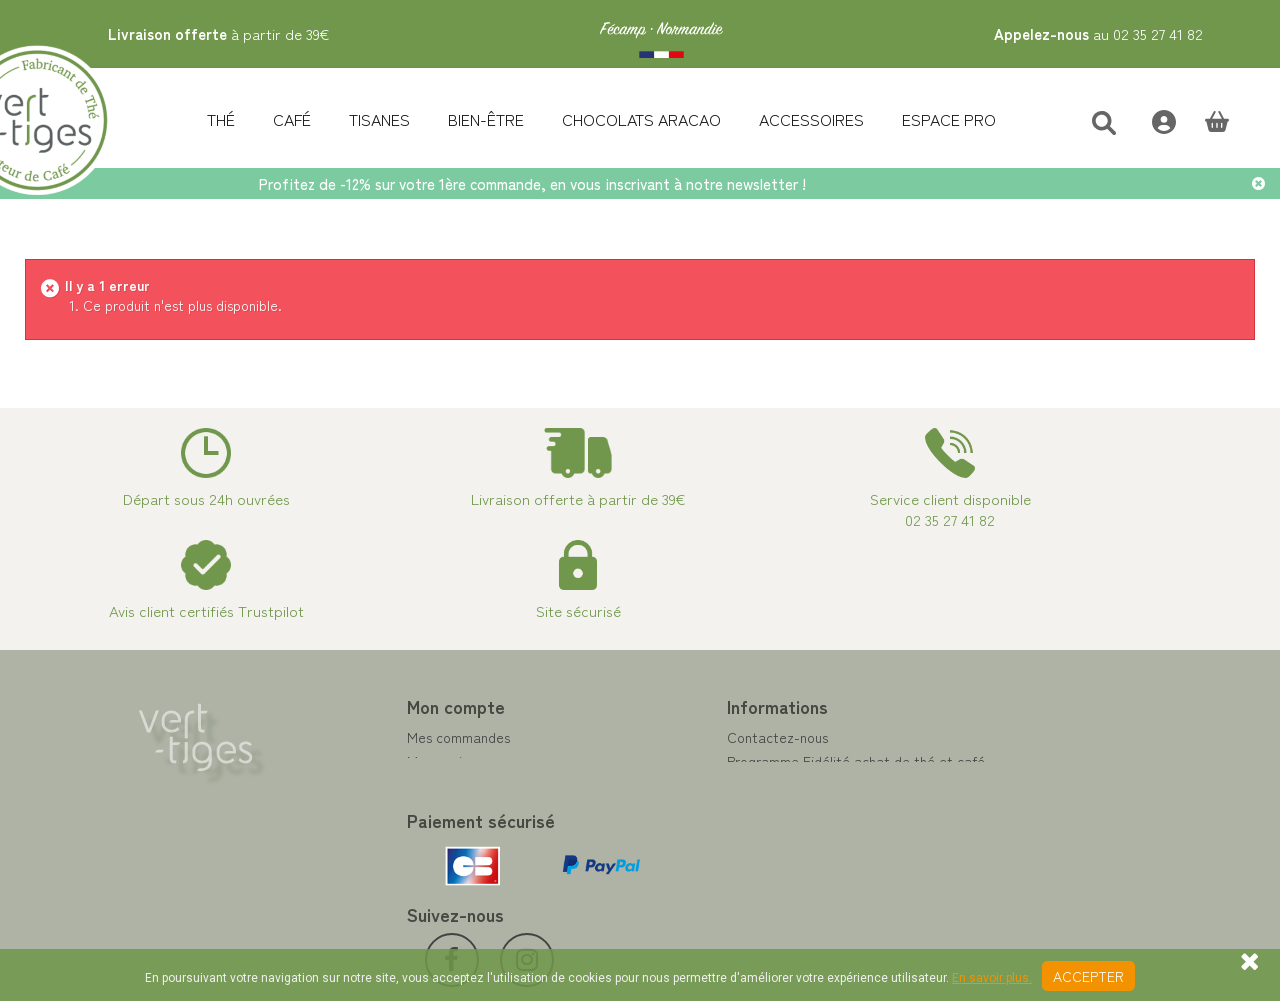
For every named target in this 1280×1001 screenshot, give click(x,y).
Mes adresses (377, 785)
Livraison (682, 857)
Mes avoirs (368, 761)
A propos (683, 809)
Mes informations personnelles (428, 809)
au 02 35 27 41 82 (1098, 33)
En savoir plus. (992, 978)
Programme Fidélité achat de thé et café (784, 761)
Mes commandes (386, 737)
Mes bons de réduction (405, 833)
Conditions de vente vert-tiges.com (766, 833)
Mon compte (384, 706)
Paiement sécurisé (711, 785)
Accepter (1088, 976)
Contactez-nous (705, 737)
